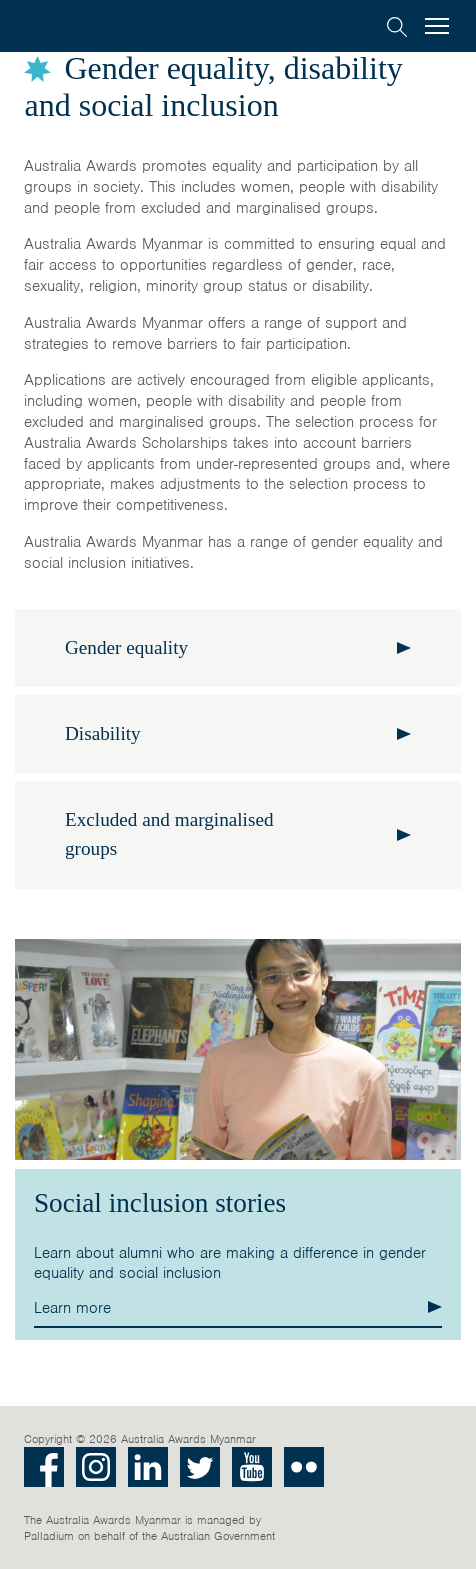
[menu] (437, 27)
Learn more (72, 1308)
